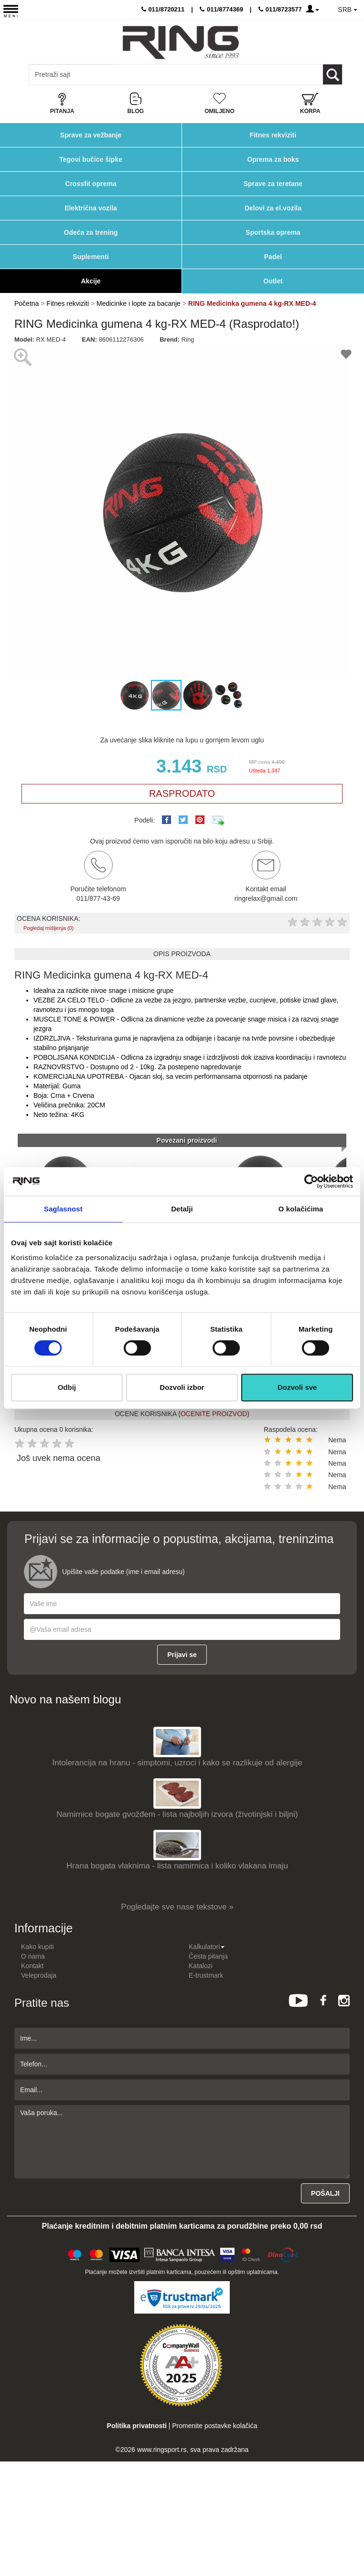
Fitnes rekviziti (273, 135)
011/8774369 (221, 9)
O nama (33, 1956)
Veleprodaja (38, 1975)
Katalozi (201, 1966)
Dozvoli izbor (182, 1387)
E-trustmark (206, 1975)
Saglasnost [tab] (63, 1209)
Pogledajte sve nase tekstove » (177, 1906)
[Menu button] (10, 10)
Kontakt (32, 1966)
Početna (26, 303)
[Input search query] (71, 74)
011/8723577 (280, 9)
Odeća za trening (91, 232)
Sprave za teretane (273, 184)
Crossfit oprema (90, 184)
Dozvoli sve (297, 1387)
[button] (23, 511)
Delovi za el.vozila (273, 208)
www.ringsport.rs (161, 2449)
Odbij (67, 1387)
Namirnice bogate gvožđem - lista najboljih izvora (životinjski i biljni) (177, 1814)
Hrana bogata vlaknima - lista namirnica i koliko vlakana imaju (177, 1865)
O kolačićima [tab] (300, 1209)
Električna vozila (90, 208)
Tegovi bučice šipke (90, 159)
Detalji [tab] (182, 1209)
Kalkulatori (207, 1946)
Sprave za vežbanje (90, 135)
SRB (347, 9)
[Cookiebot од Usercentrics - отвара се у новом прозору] (311, 1181)
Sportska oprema (273, 232)
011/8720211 (163, 9)
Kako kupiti (37, 1946)
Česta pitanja (208, 1956)
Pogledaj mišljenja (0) (48, 928)
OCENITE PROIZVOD (214, 1414)
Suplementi (90, 257)
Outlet (272, 281)
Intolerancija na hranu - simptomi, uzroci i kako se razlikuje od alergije (177, 1762)
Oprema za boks (273, 159)
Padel (273, 257)
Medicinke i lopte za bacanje (138, 303)
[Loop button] (332, 74)
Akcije (90, 281)
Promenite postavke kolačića (214, 2426)
